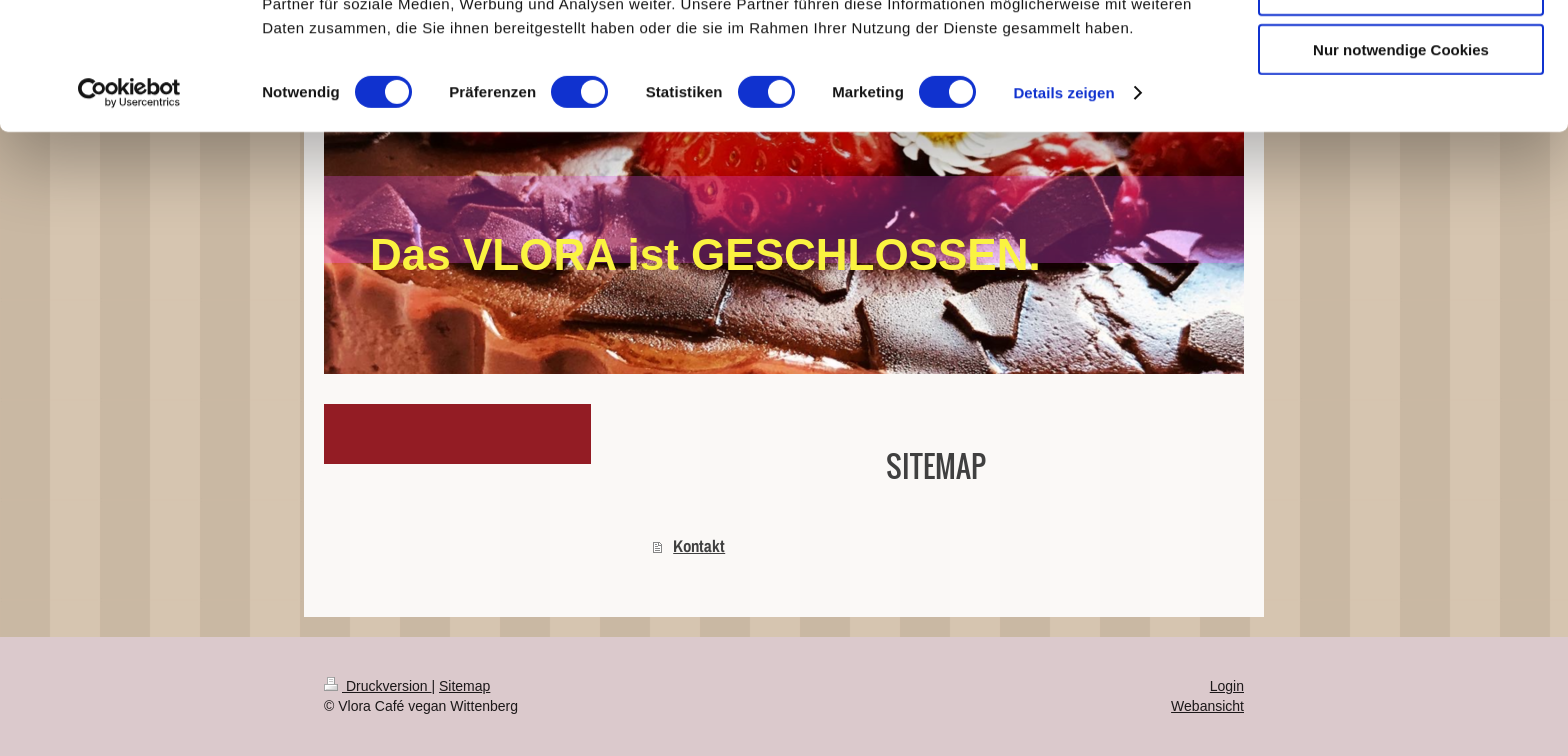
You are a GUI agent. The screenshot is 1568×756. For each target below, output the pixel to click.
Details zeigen (1063, 209)
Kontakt (699, 546)
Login (1227, 686)
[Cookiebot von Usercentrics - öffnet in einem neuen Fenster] (129, 210)
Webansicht (1207, 706)
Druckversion (377, 686)
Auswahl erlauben (1401, 108)
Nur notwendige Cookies (1401, 166)
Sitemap (464, 686)
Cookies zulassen (1401, 49)
